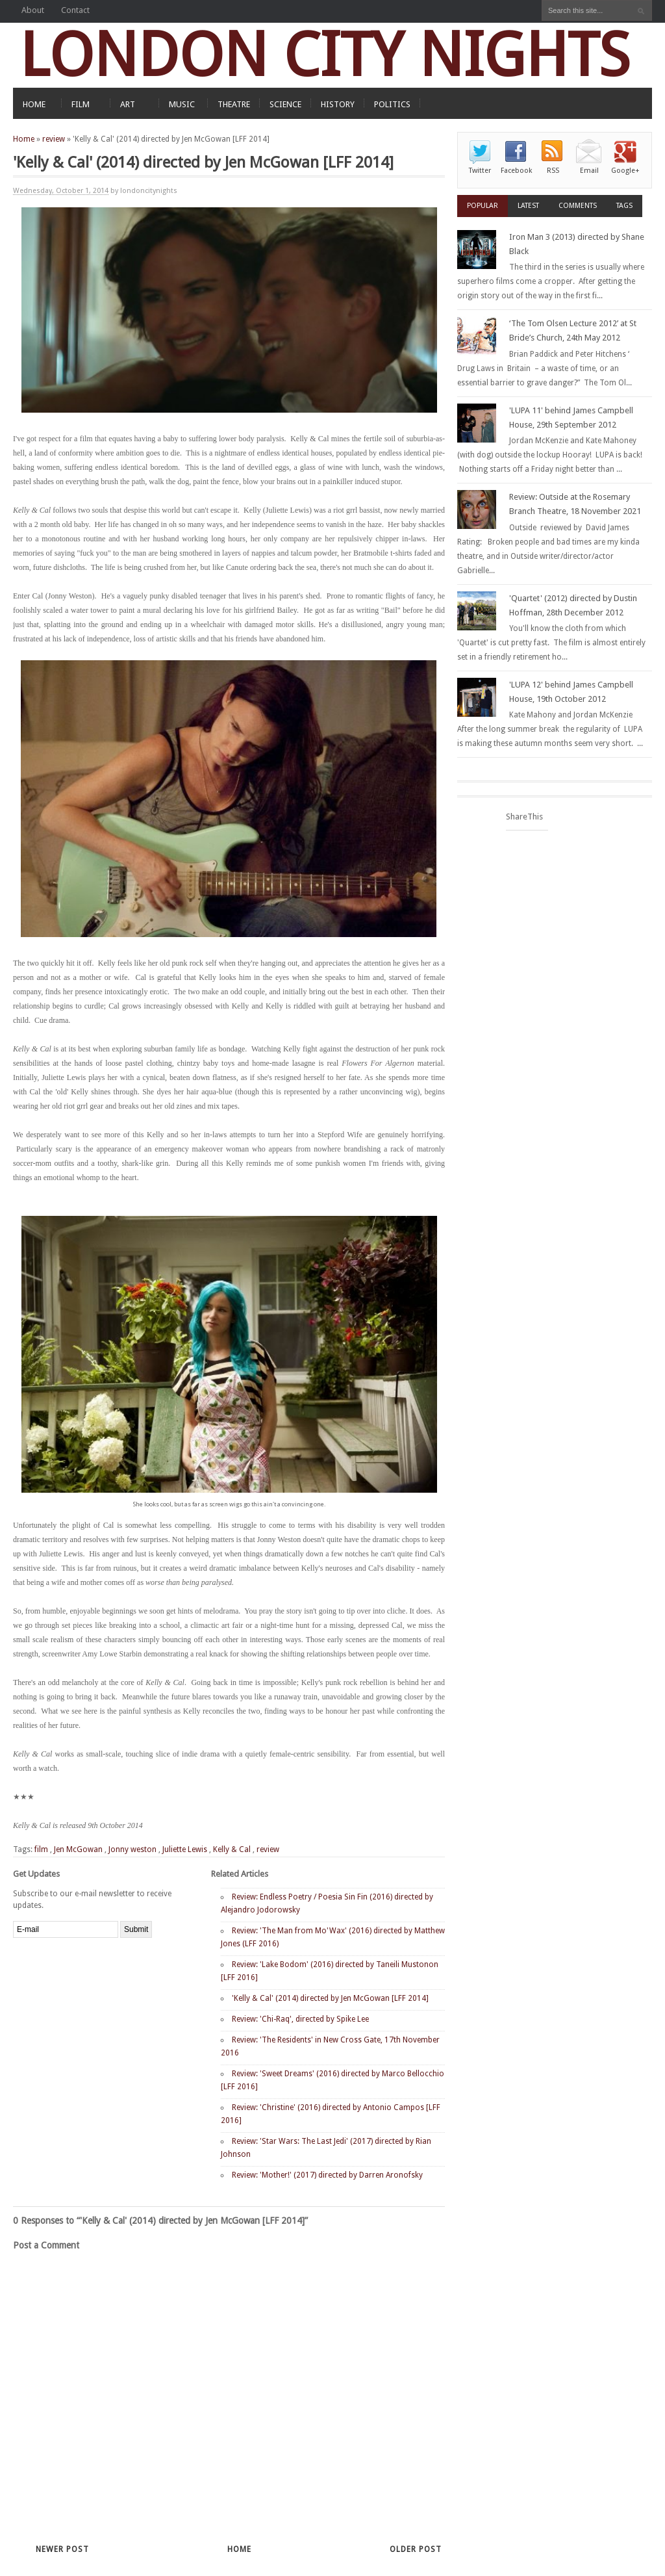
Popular (482, 205)
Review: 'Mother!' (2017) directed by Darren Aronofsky (327, 2175)
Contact (75, 10)
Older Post (416, 2549)
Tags (624, 205)
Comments (577, 205)
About (32, 10)
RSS (553, 170)
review (53, 139)
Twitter (480, 170)
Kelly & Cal (232, 1849)
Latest (528, 205)
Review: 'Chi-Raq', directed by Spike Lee (300, 2019)
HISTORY (338, 104)
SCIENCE (285, 104)
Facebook (516, 170)
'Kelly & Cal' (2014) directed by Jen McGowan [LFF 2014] (330, 1998)
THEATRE (234, 104)
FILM (80, 104)
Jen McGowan (78, 1849)
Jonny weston (132, 1849)
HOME (34, 104)
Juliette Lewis (184, 1849)
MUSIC (182, 104)
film (41, 1849)
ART (127, 104)
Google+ (625, 170)
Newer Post (62, 2549)
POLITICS (392, 104)
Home (23, 139)
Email (589, 170)
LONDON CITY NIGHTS (324, 54)
